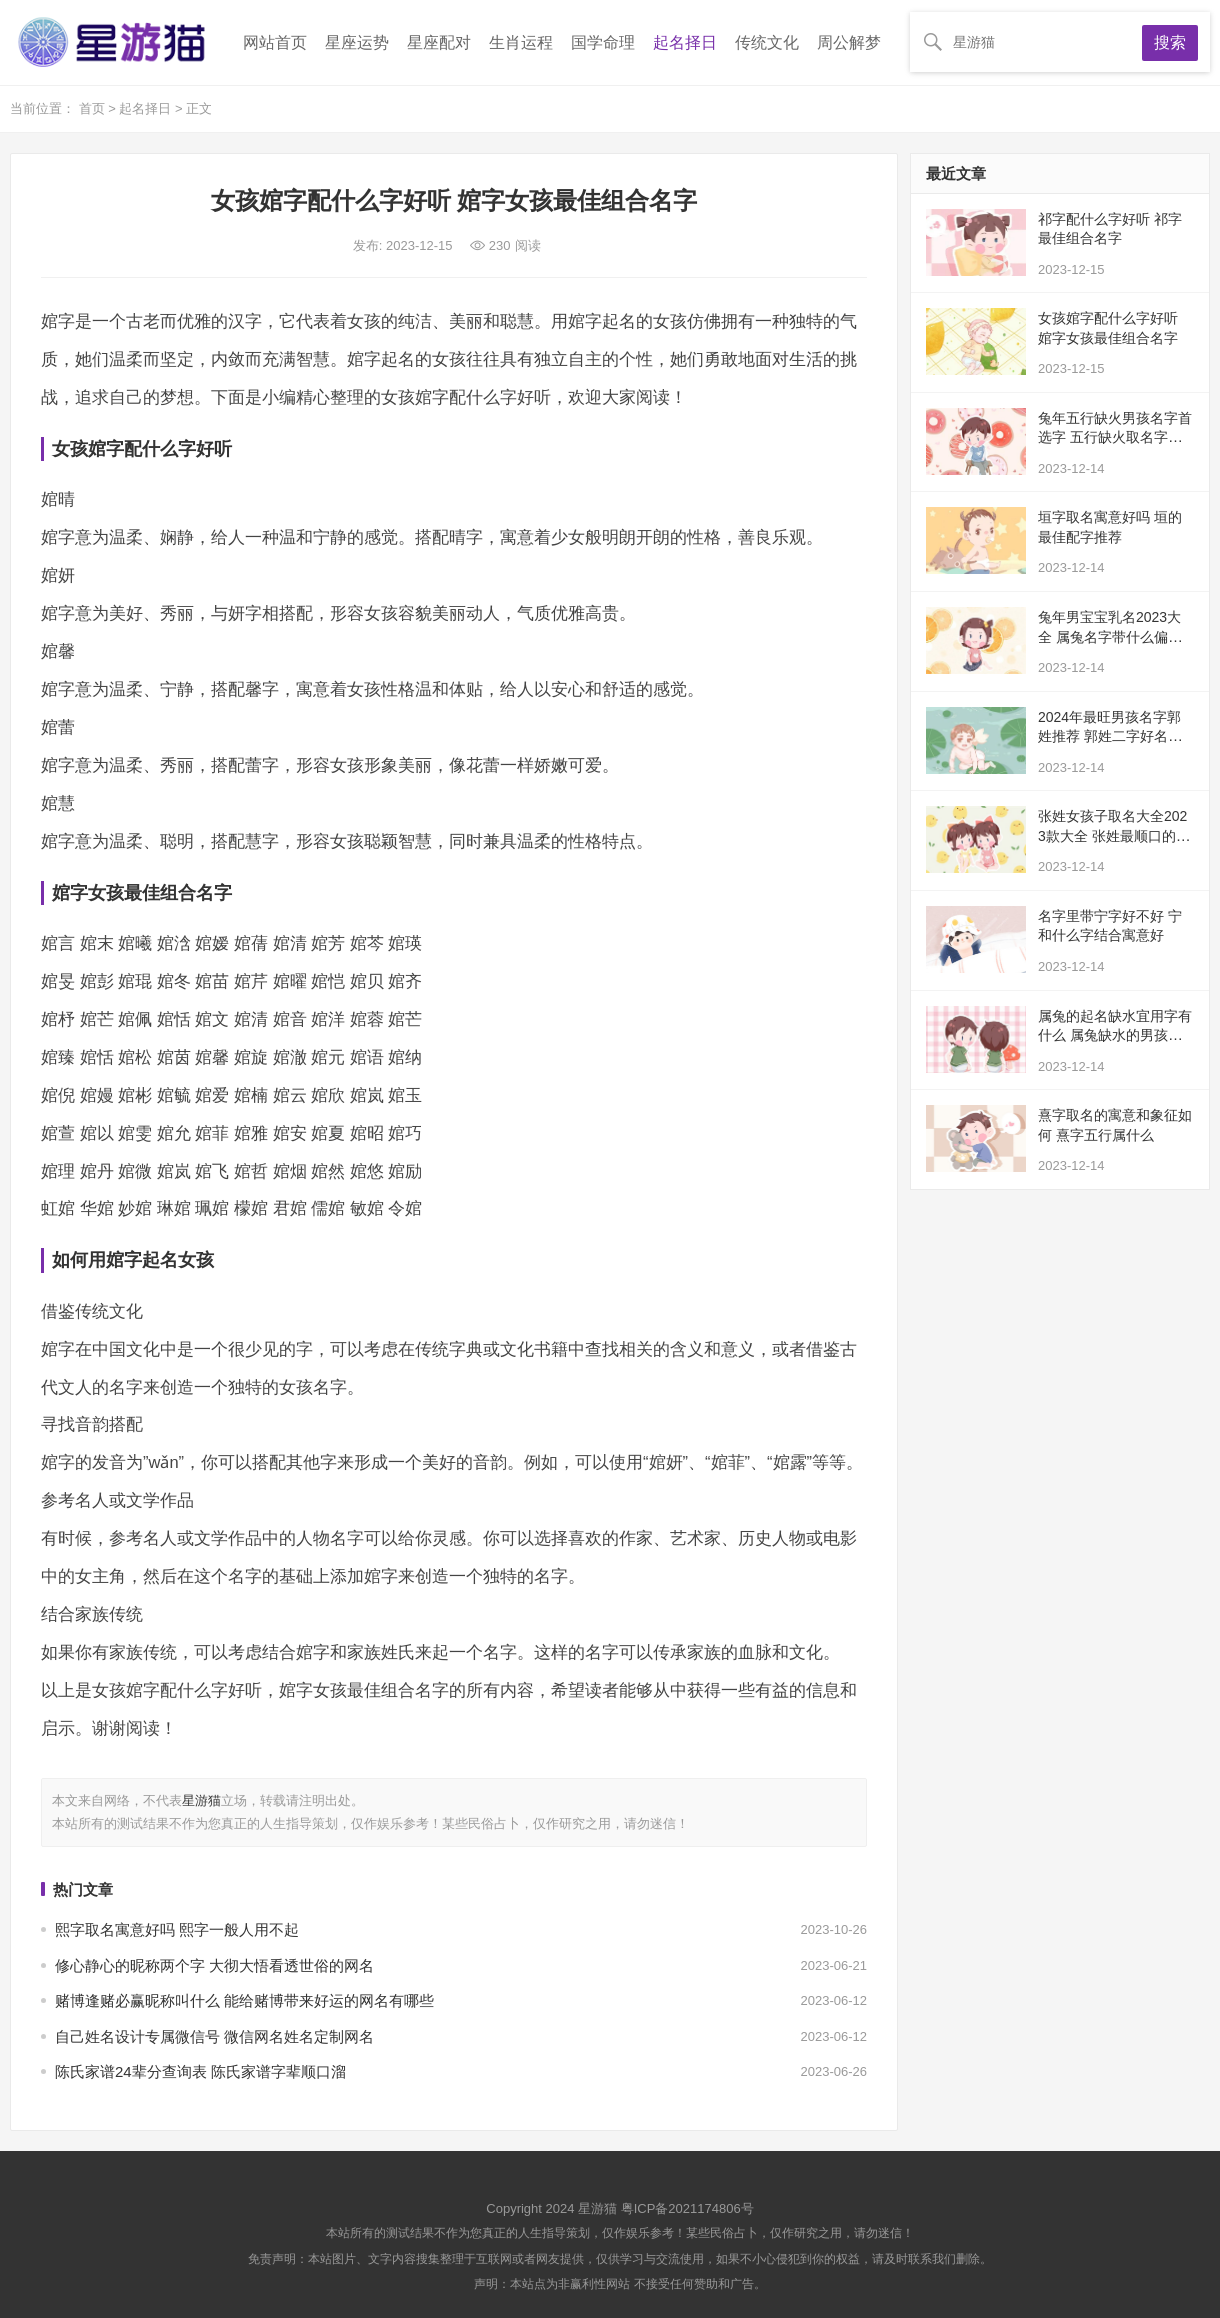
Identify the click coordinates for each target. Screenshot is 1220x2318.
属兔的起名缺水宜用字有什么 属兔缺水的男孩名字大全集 (1115, 1035)
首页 (94, 108)
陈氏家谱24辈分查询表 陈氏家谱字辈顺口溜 (200, 2071)
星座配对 (439, 42)
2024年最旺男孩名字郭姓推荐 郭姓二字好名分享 (1110, 736)
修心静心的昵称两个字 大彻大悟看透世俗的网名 (214, 1965)
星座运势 (357, 42)
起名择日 (685, 42)
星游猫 (201, 1800)
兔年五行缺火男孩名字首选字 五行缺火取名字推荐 (1115, 437)
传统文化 (767, 42)
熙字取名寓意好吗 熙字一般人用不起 (177, 1929)
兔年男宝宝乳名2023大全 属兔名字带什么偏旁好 (1110, 636)
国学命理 (603, 42)
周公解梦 (849, 42)
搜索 (1170, 42)
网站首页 (275, 42)
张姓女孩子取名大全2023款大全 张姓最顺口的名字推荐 (1114, 835)
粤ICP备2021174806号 (687, 2208)
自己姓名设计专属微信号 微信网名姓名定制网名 (214, 2036)
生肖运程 (521, 42)
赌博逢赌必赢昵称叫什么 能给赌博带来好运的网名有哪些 (244, 2000)
